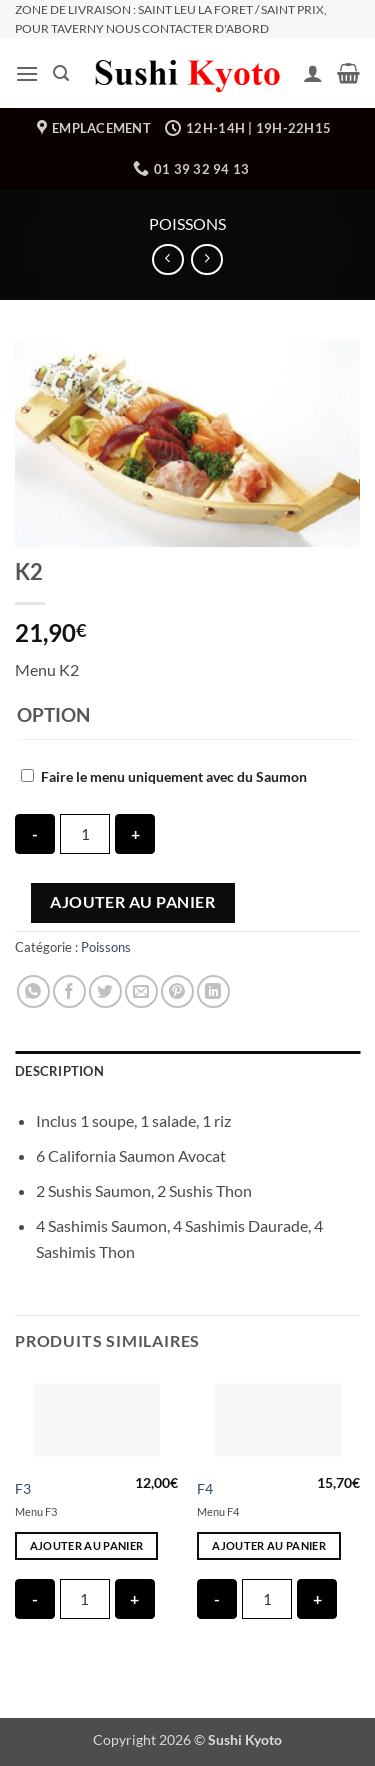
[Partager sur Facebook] (69, 991)
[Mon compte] (313, 73)
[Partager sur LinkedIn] (213, 991)
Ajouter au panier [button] (87, 1545)
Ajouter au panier (132, 902)
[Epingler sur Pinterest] (177, 991)
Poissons (187, 223)
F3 (23, 1489)
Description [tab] (59, 1071)
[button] (27, 73)
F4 (205, 1489)
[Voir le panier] (348, 73)
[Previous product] (206, 259)
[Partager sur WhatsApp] (33, 991)
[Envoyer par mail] (141, 991)
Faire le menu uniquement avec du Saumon (174, 776)
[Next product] (167, 259)
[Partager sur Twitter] (105, 991)
